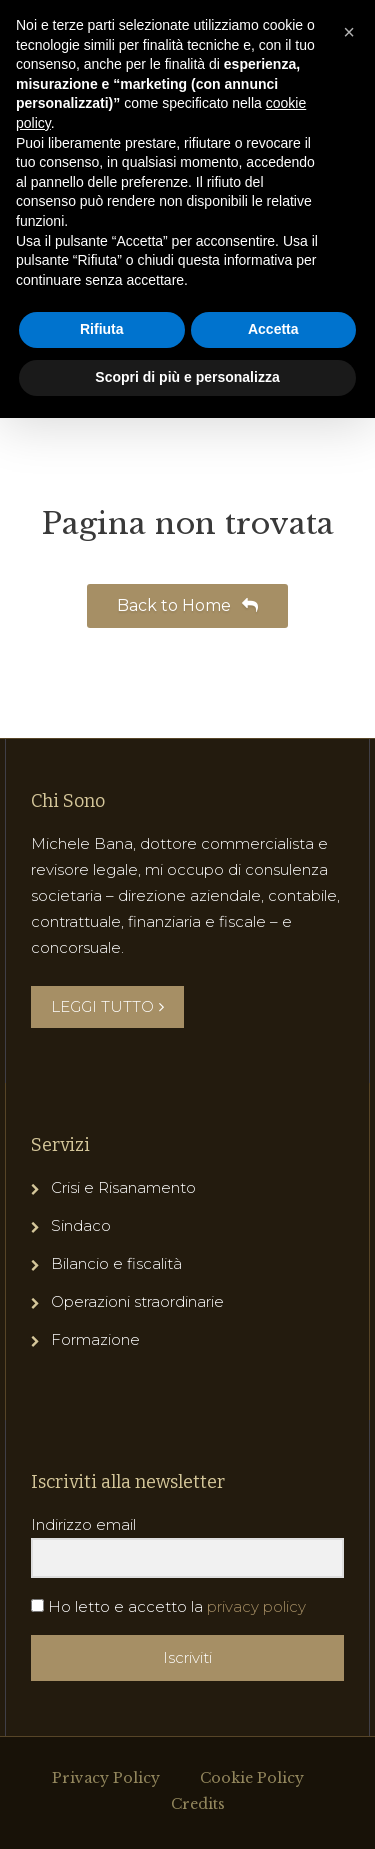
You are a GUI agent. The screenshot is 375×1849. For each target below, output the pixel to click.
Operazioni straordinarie (137, 1301)
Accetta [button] (273, 329)
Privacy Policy (106, 1778)
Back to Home (187, 605)
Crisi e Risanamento (123, 1187)
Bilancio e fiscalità (116, 1263)
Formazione (95, 1339)
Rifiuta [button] (102, 329)
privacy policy (256, 1606)
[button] (349, 32)
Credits (198, 1804)
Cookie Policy (252, 1778)
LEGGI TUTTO (107, 1006)
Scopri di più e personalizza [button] (187, 377)
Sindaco (81, 1225)
